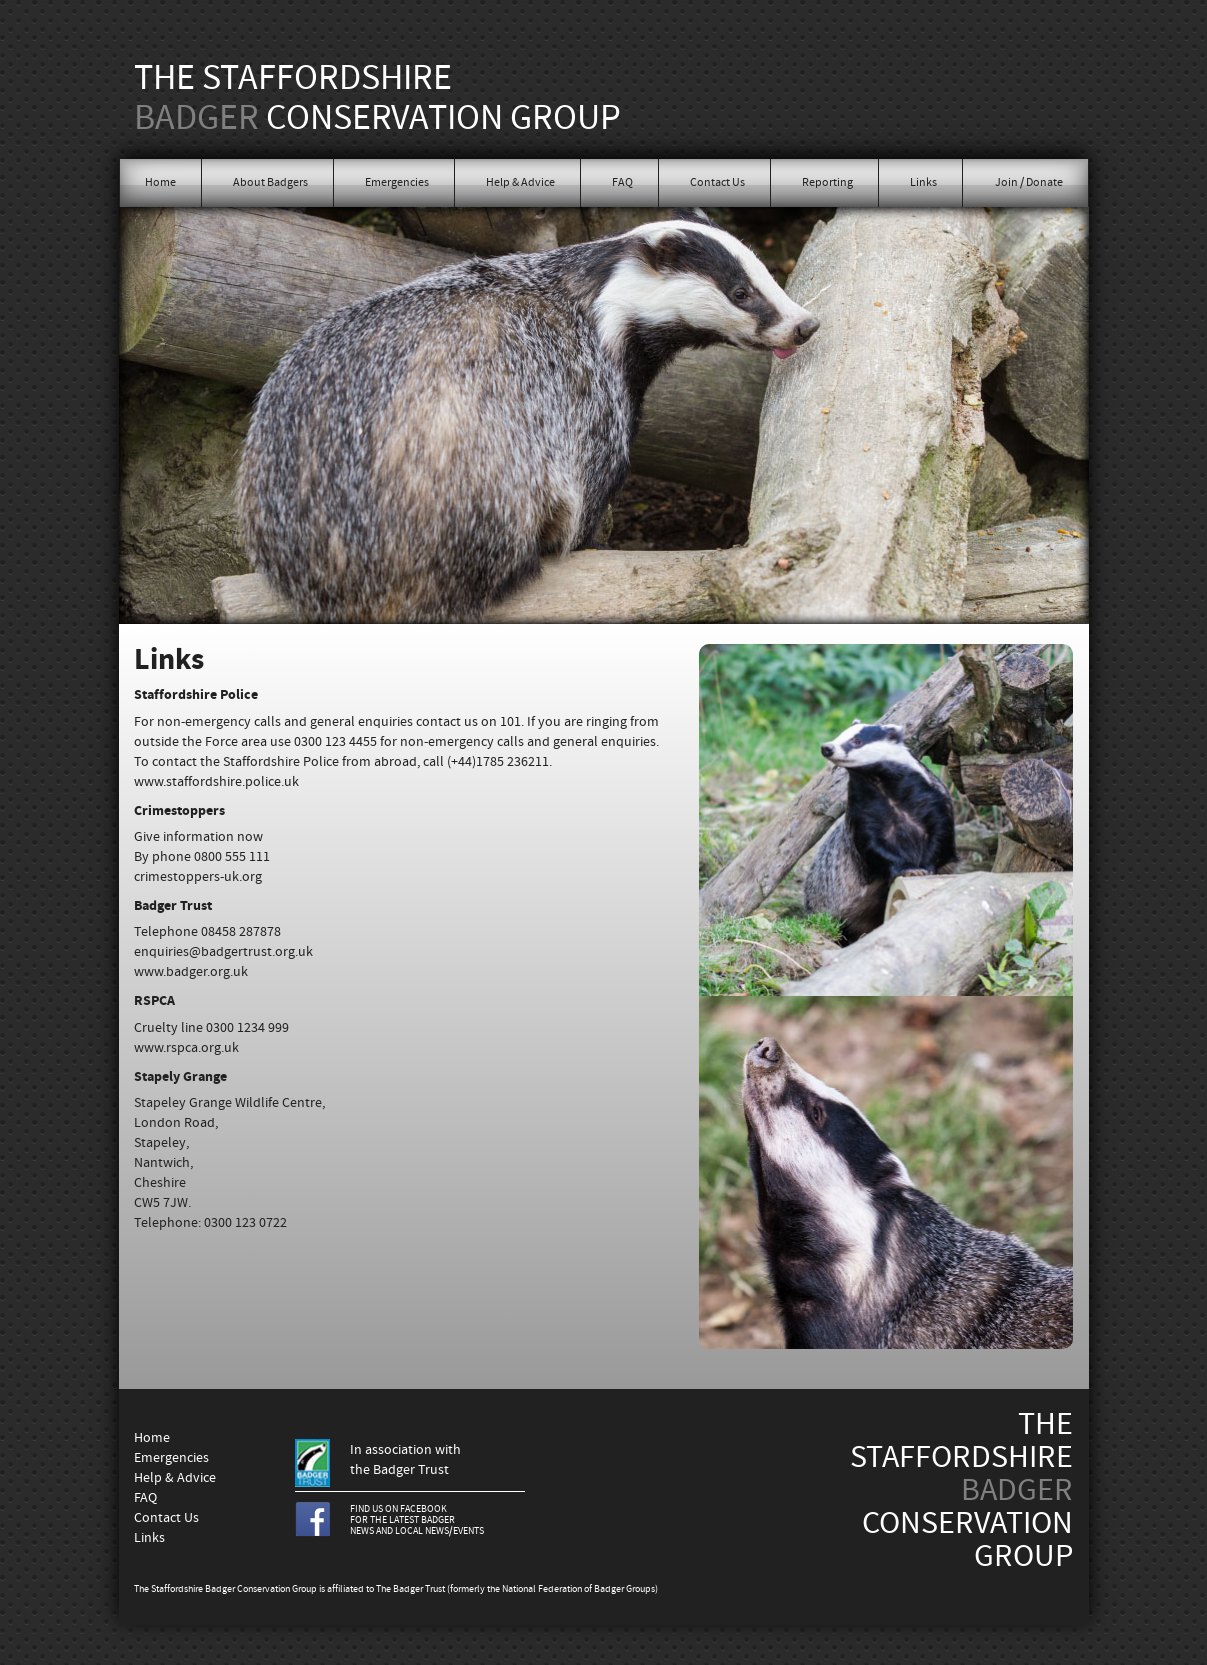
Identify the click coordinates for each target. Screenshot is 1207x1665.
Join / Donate (1029, 183)
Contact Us (717, 183)
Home (160, 183)
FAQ (622, 183)
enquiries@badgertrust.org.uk (223, 952)
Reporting (827, 183)
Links (923, 183)
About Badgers (270, 183)
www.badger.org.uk (191, 972)
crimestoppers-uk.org (198, 877)
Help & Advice (520, 183)
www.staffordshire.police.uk (216, 782)
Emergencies (397, 183)
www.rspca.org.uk (186, 1048)
